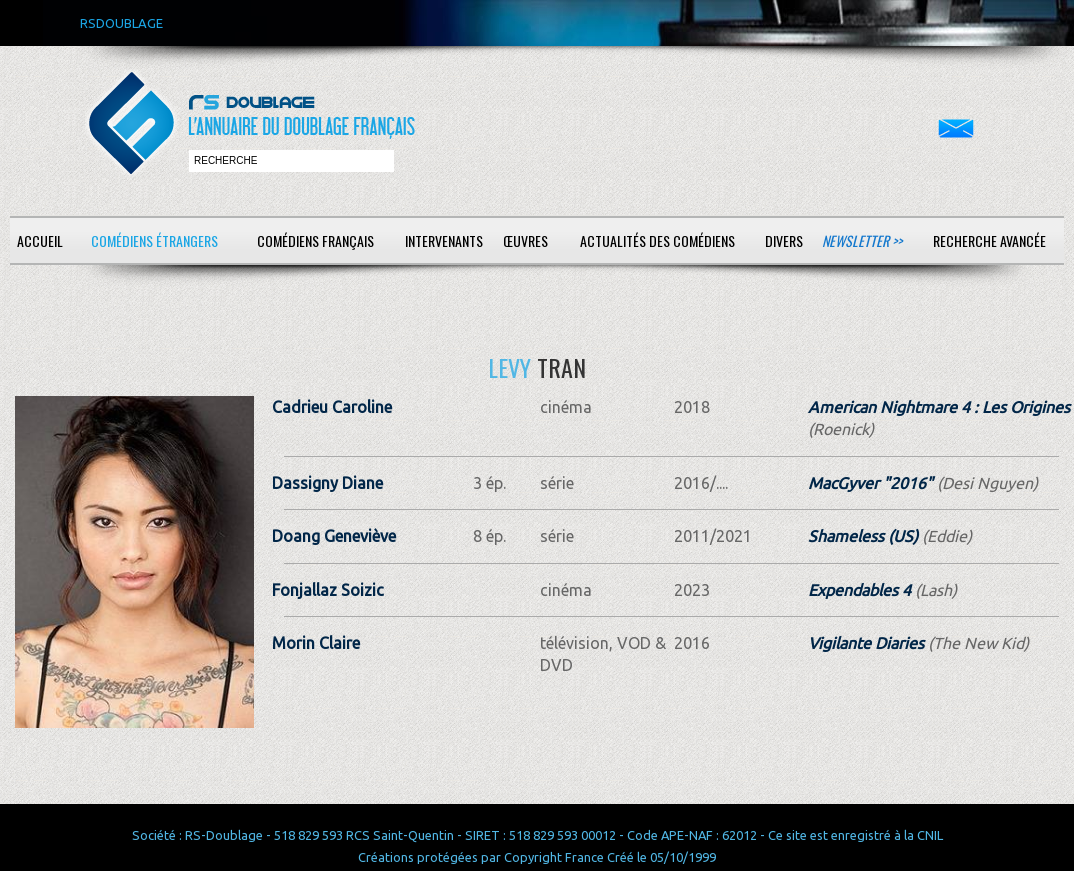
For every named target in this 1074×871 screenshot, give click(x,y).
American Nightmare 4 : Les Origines (939, 407)
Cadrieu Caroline (332, 407)
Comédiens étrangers (154, 240)
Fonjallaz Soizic (328, 590)
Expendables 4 (859, 590)
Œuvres (525, 240)
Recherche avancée (989, 240)
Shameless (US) (863, 536)
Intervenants (444, 240)
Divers (784, 240)
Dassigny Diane (327, 483)
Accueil (40, 240)
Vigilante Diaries (866, 643)
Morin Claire (316, 643)
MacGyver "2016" (870, 483)
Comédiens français (315, 240)
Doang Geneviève (334, 536)
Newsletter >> (862, 240)
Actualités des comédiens (657, 240)
